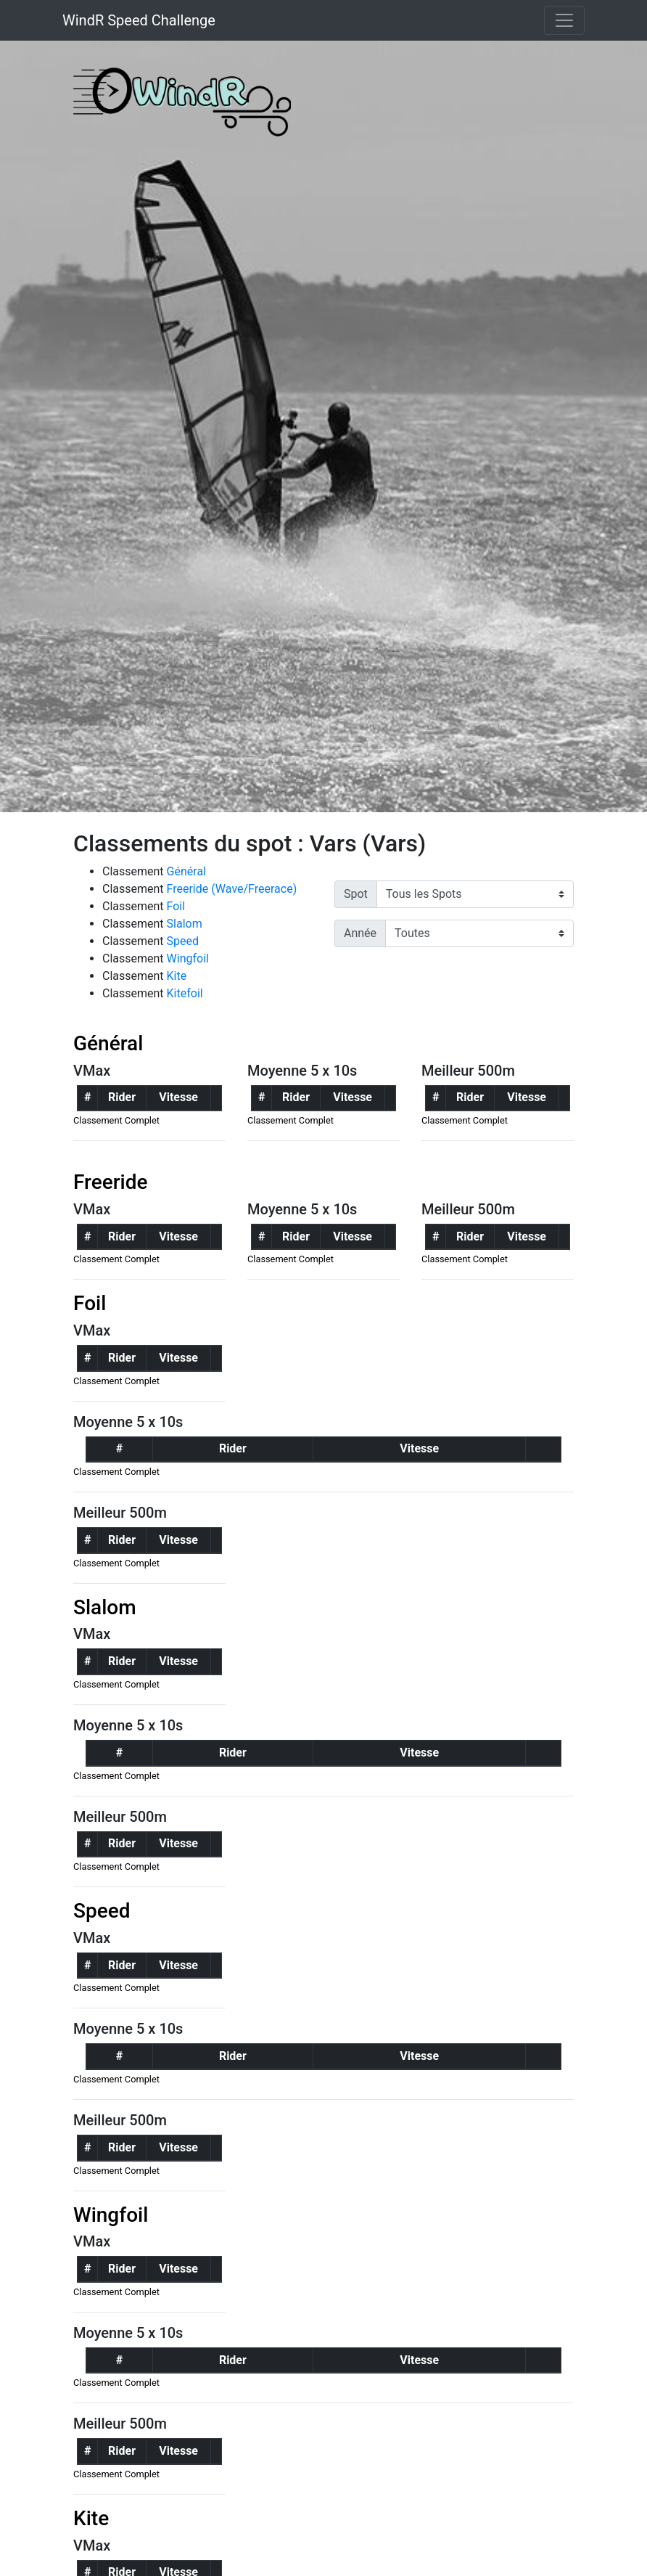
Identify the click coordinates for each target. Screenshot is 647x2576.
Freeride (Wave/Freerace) (232, 889)
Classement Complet (116, 1120)
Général (186, 871)
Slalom (184, 924)
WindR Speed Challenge (138, 20)
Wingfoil (188, 958)
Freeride (110, 1182)
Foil (176, 906)
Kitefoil (185, 993)
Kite (177, 976)
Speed (183, 941)
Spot (356, 894)
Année (360, 933)
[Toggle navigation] (564, 20)
